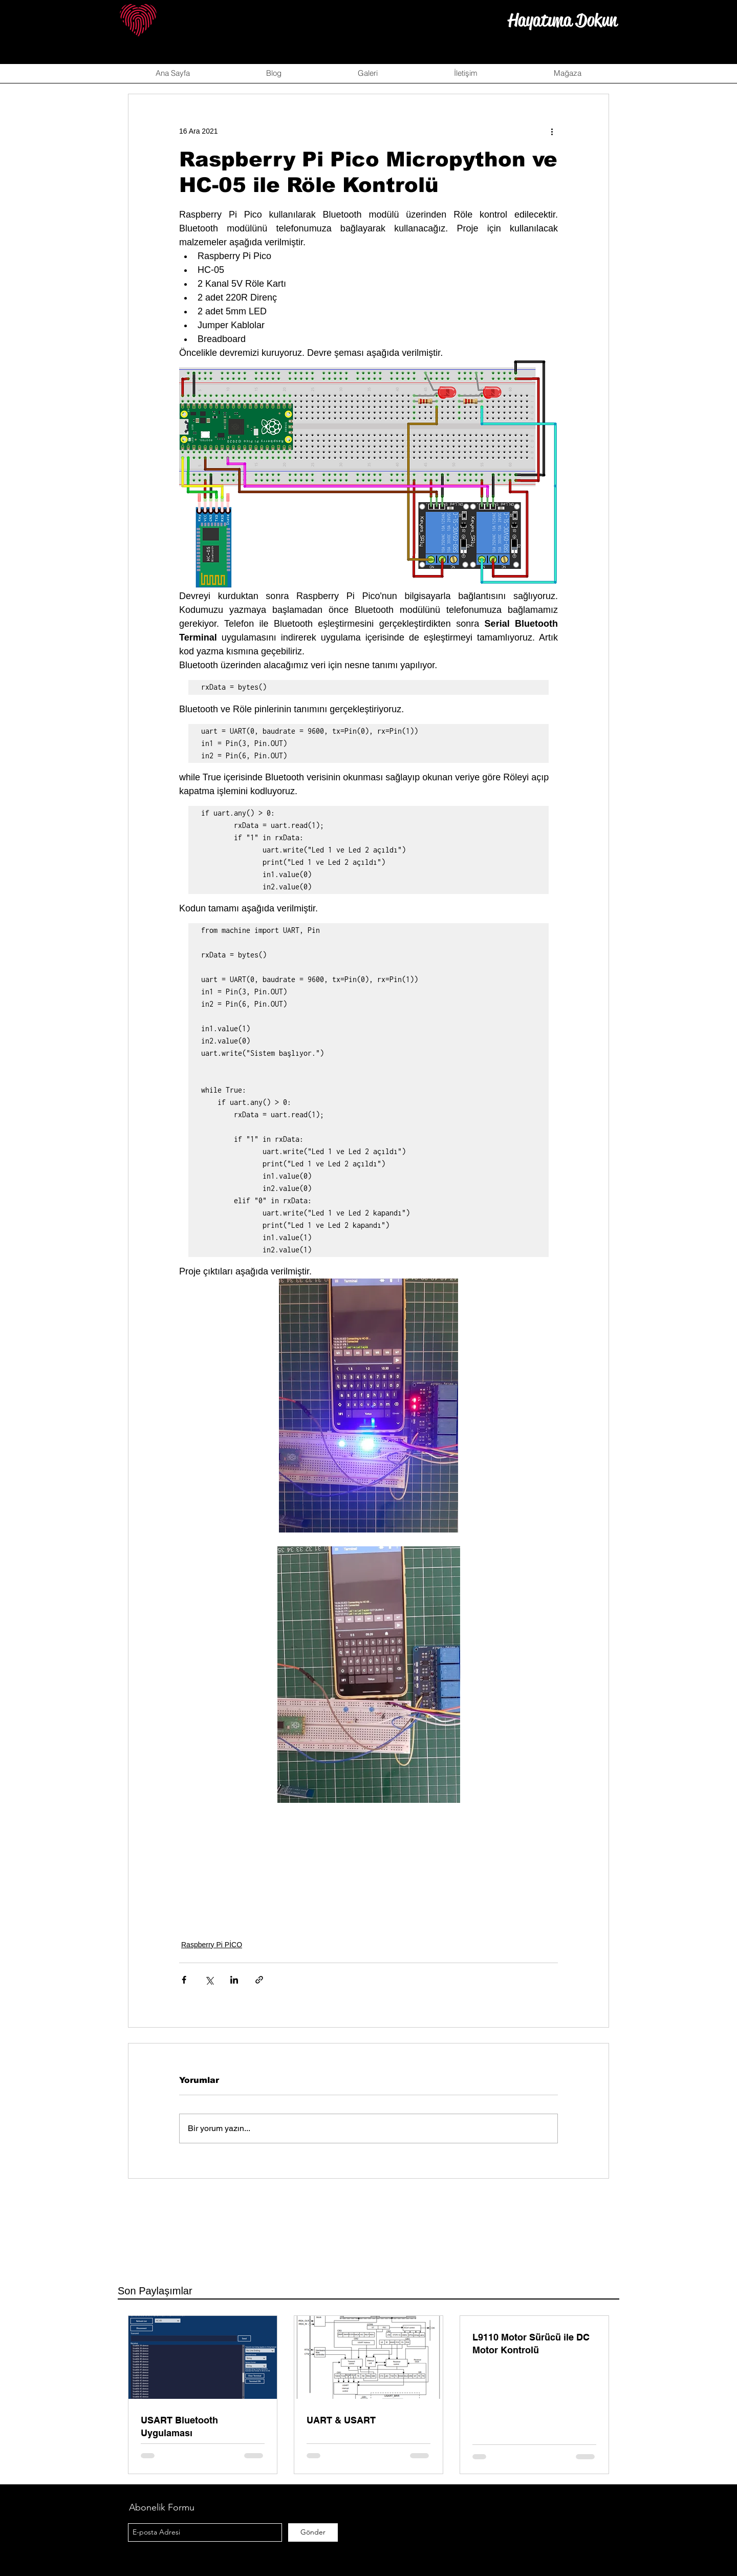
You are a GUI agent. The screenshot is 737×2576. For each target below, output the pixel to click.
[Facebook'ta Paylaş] (184, 1980)
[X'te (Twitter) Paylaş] (209, 1980)
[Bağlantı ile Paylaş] (259, 1980)
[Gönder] (313, 2532)
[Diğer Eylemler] (552, 131)
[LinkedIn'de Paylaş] (234, 1980)
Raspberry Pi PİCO (211, 1945)
